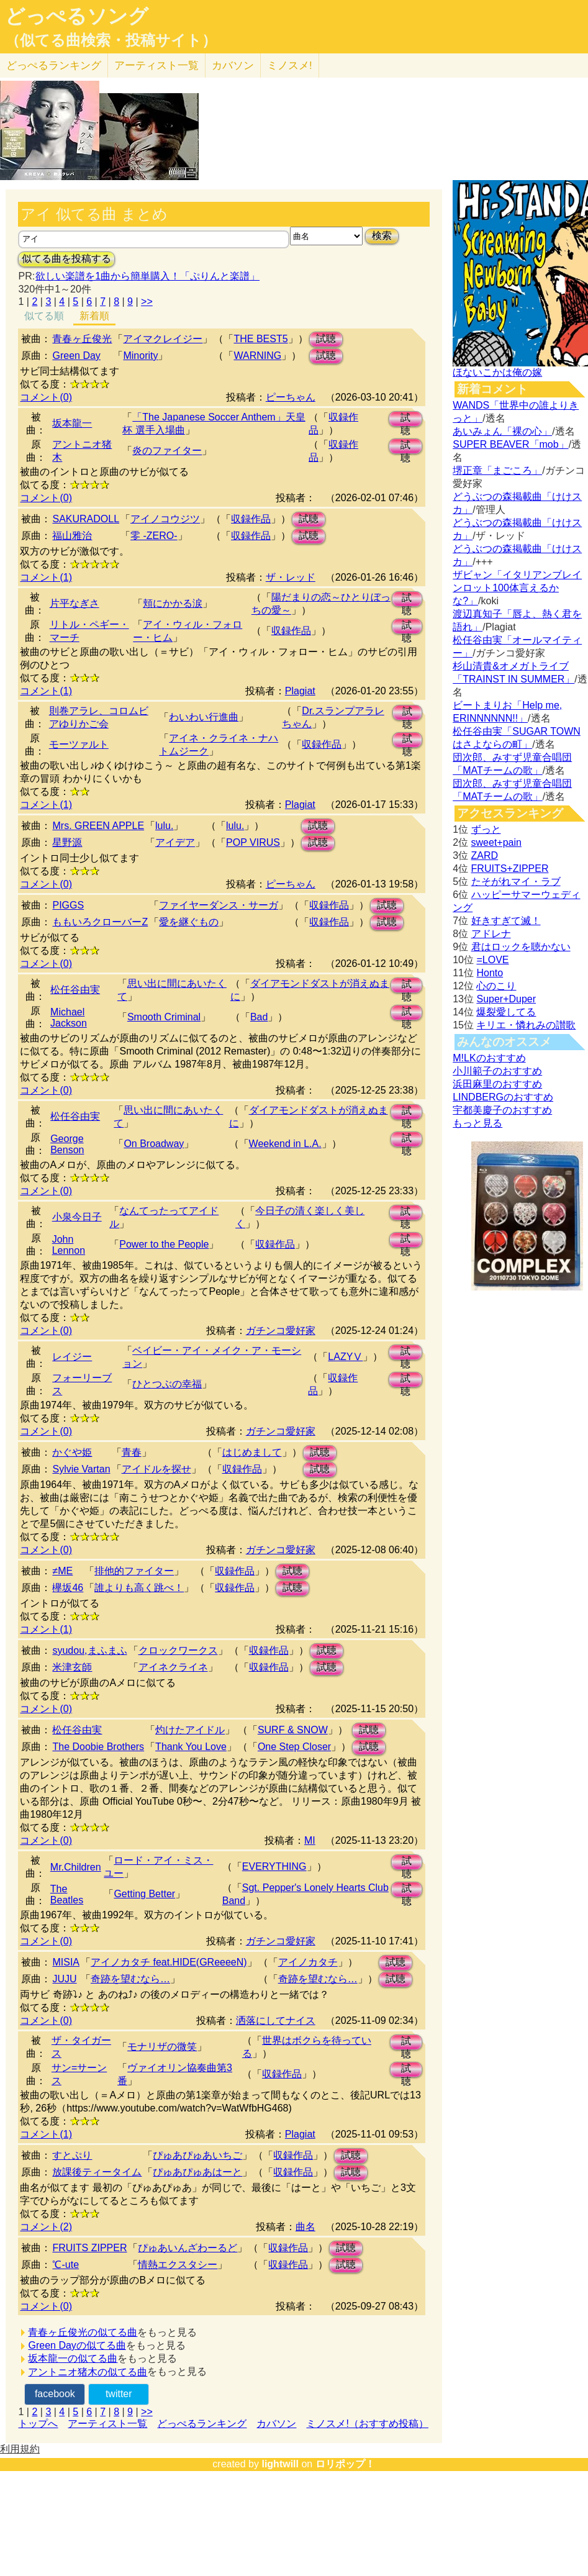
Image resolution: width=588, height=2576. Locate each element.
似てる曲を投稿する (66, 258)
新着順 (94, 316)
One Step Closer (294, 1746)
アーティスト (156, 65)
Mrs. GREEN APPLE (98, 825)
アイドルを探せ (156, 1469)
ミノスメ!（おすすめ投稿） (367, 2423)
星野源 (67, 842)
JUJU (64, 1979)
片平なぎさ (74, 603)
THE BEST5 (260, 338)
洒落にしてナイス (275, 2020)
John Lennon (68, 1245)
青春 (132, 1452)
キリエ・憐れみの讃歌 (526, 1025)
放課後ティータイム (97, 2172)
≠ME (62, 1571)
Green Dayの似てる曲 (76, 2345)
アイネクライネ (173, 1667)
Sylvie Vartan (81, 1469)
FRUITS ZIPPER (89, 2248)
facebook (55, 2393)
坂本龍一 (72, 423)
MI (309, 1840)
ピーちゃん (290, 397)
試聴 (326, 338)
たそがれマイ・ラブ (516, 881)
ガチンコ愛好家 (280, 1330)
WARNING (257, 355)
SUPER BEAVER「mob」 (510, 444)
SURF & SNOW (293, 1730)
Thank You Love (191, 1746)
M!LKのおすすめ (489, 1058)
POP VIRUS (253, 842)
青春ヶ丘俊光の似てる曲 (82, 2332)
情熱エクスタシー (177, 2264)
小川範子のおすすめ (497, 1071)
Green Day (76, 355)
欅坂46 (67, 1587)
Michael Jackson (68, 1017)
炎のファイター (167, 450)
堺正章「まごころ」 (497, 470)
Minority (140, 355)
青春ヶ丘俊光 (82, 338)
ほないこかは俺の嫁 (497, 372)
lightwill (280, 2464)
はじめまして (252, 1452)
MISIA (65, 1962)
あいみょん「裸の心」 (502, 431)
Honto (489, 973)
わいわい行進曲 (203, 717)
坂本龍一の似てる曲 (72, 2358)
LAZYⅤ (345, 1356)
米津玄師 (72, 1667)
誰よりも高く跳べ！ (139, 1587)
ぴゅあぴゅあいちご (197, 2155)
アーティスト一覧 (107, 2423)
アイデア (175, 842)
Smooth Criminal (164, 1017)
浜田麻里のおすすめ (497, 1084)
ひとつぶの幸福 (167, 1384)
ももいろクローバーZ (100, 922)
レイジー (72, 1356)
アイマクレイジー (162, 338)
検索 (382, 235)
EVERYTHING (274, 1866)
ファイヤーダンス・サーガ (218, 905)
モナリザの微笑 (162, 2046)
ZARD (485, 855)
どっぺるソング (76, 16)
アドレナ (491, 933)
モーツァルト (79, 744)
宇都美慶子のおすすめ (502, 1110)
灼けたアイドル (190, 1730)
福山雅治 (72, 535)
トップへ (38, 2423)
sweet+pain (496, 842)
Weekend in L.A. (285, 1143)
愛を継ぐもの (189, 922)
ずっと (486, 829)
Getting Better (144, 1894)
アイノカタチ (308, 1962)
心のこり (496, 986)
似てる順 (44, 316)
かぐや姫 (72, 1452)
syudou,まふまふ (89, 1650)
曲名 (305, 2226)
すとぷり (72, 2155)
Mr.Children (75, 1867)
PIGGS (68, 905)
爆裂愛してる (506, 1012)
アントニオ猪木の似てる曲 (87, 2372)
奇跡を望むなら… (130, 1979)
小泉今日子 (77, 1217)
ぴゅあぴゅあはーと (197, 2172)
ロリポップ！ (345, 2464)
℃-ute (65, 2264)
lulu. (164, 825)
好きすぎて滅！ (506, 920)
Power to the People (164, 1244)
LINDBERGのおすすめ (503, 1097)
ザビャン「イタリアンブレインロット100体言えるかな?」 (517, 587)
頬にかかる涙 (172, 603)
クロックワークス (178, 1650)
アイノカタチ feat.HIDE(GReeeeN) (169, 1962)
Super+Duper (506, 999)
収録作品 (251, 519)
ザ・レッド (290, 577)
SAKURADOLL (85, 519)
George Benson (67, 1144)
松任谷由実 (75, 989)
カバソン (233, 65)
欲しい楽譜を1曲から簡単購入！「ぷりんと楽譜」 (147, 276)
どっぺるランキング (202, 2423)
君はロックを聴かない (521, 946)
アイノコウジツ (165, 519)
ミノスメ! (289, 65)
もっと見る (477, 1123)
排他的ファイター (134, 1571)
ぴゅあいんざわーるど (187, 2248)
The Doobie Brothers (98, 1746)
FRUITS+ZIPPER (510, 868)
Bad (259, 1017)
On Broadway (154, 1143)
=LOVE (492, 960)
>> (147, 301)
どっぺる (53, 65)
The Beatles (66, 1894)
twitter (119, 2393)
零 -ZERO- (154, 535)
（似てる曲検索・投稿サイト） (111, 40)
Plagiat (300, 691)
